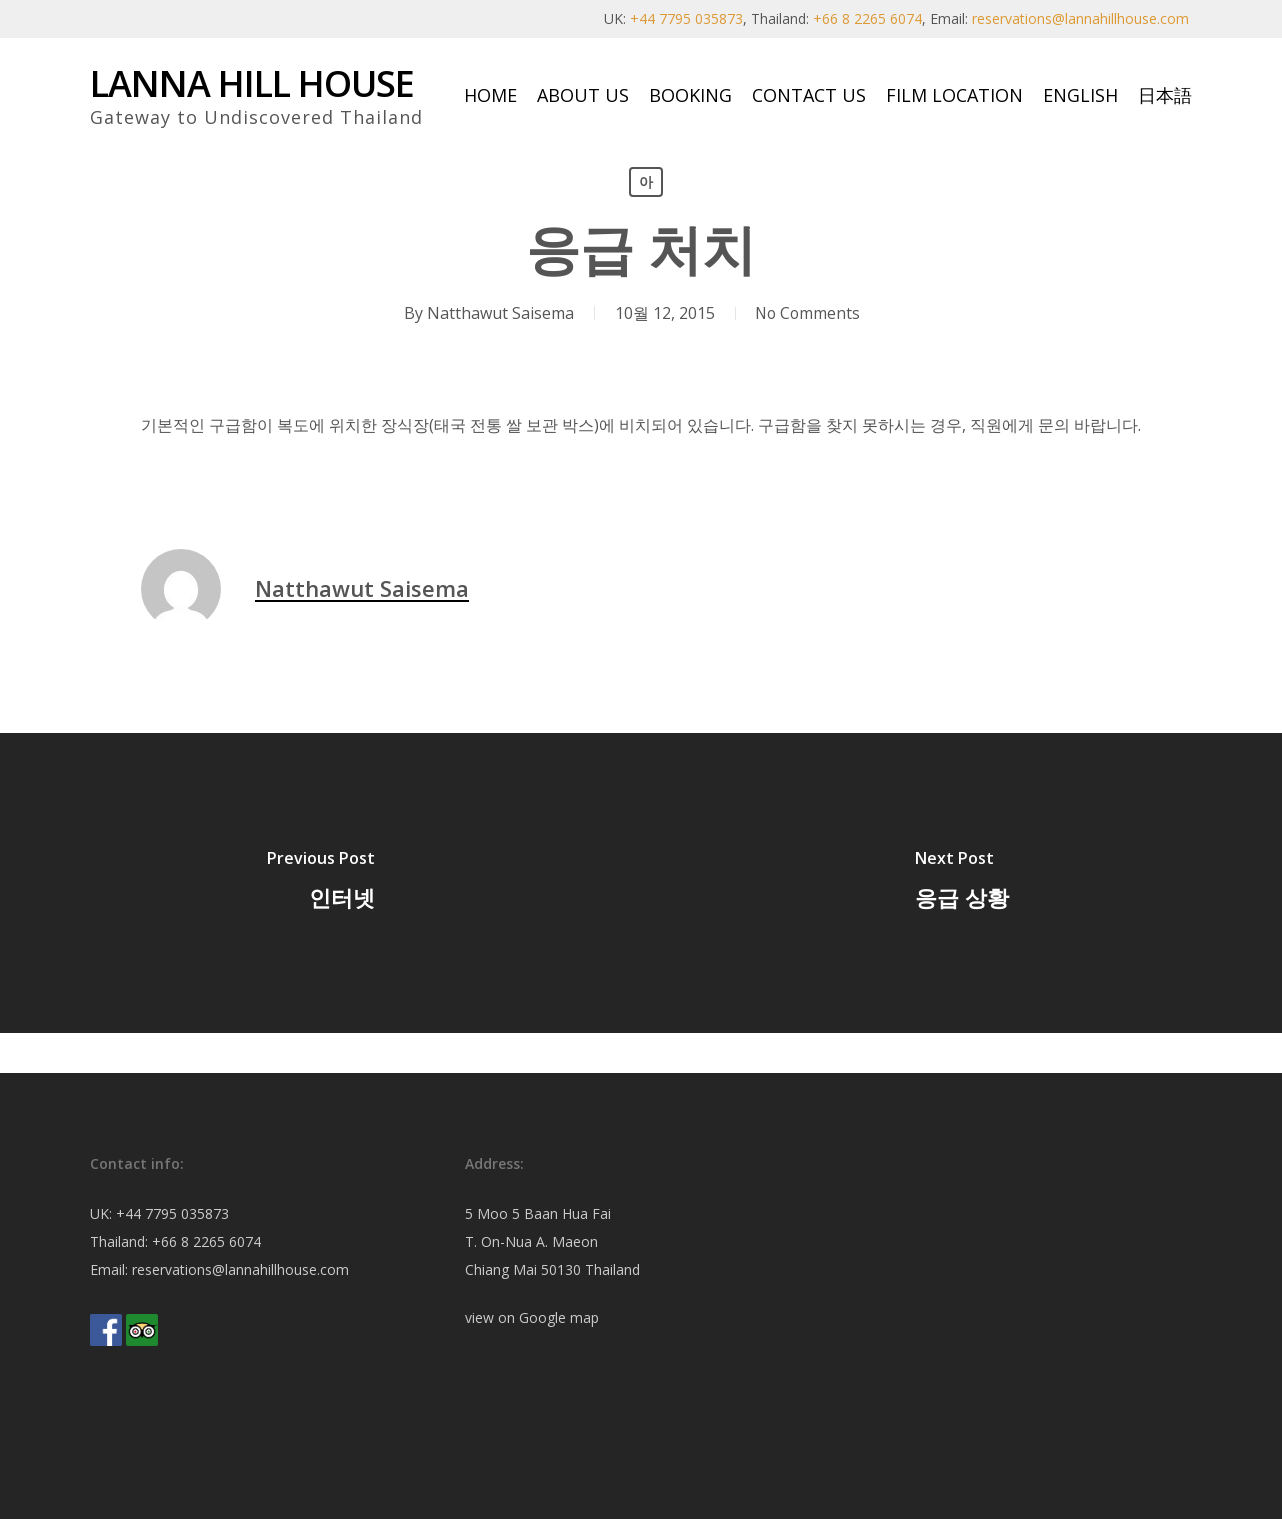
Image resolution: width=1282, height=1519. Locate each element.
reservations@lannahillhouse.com (1080, 18)
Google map (559, 1317)
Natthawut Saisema (497, 313)
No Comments (807, 313)
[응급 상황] (961, 883)
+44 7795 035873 (686, 18)
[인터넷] (320, 883)
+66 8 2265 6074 (867, 18)
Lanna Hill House (252, 84)
